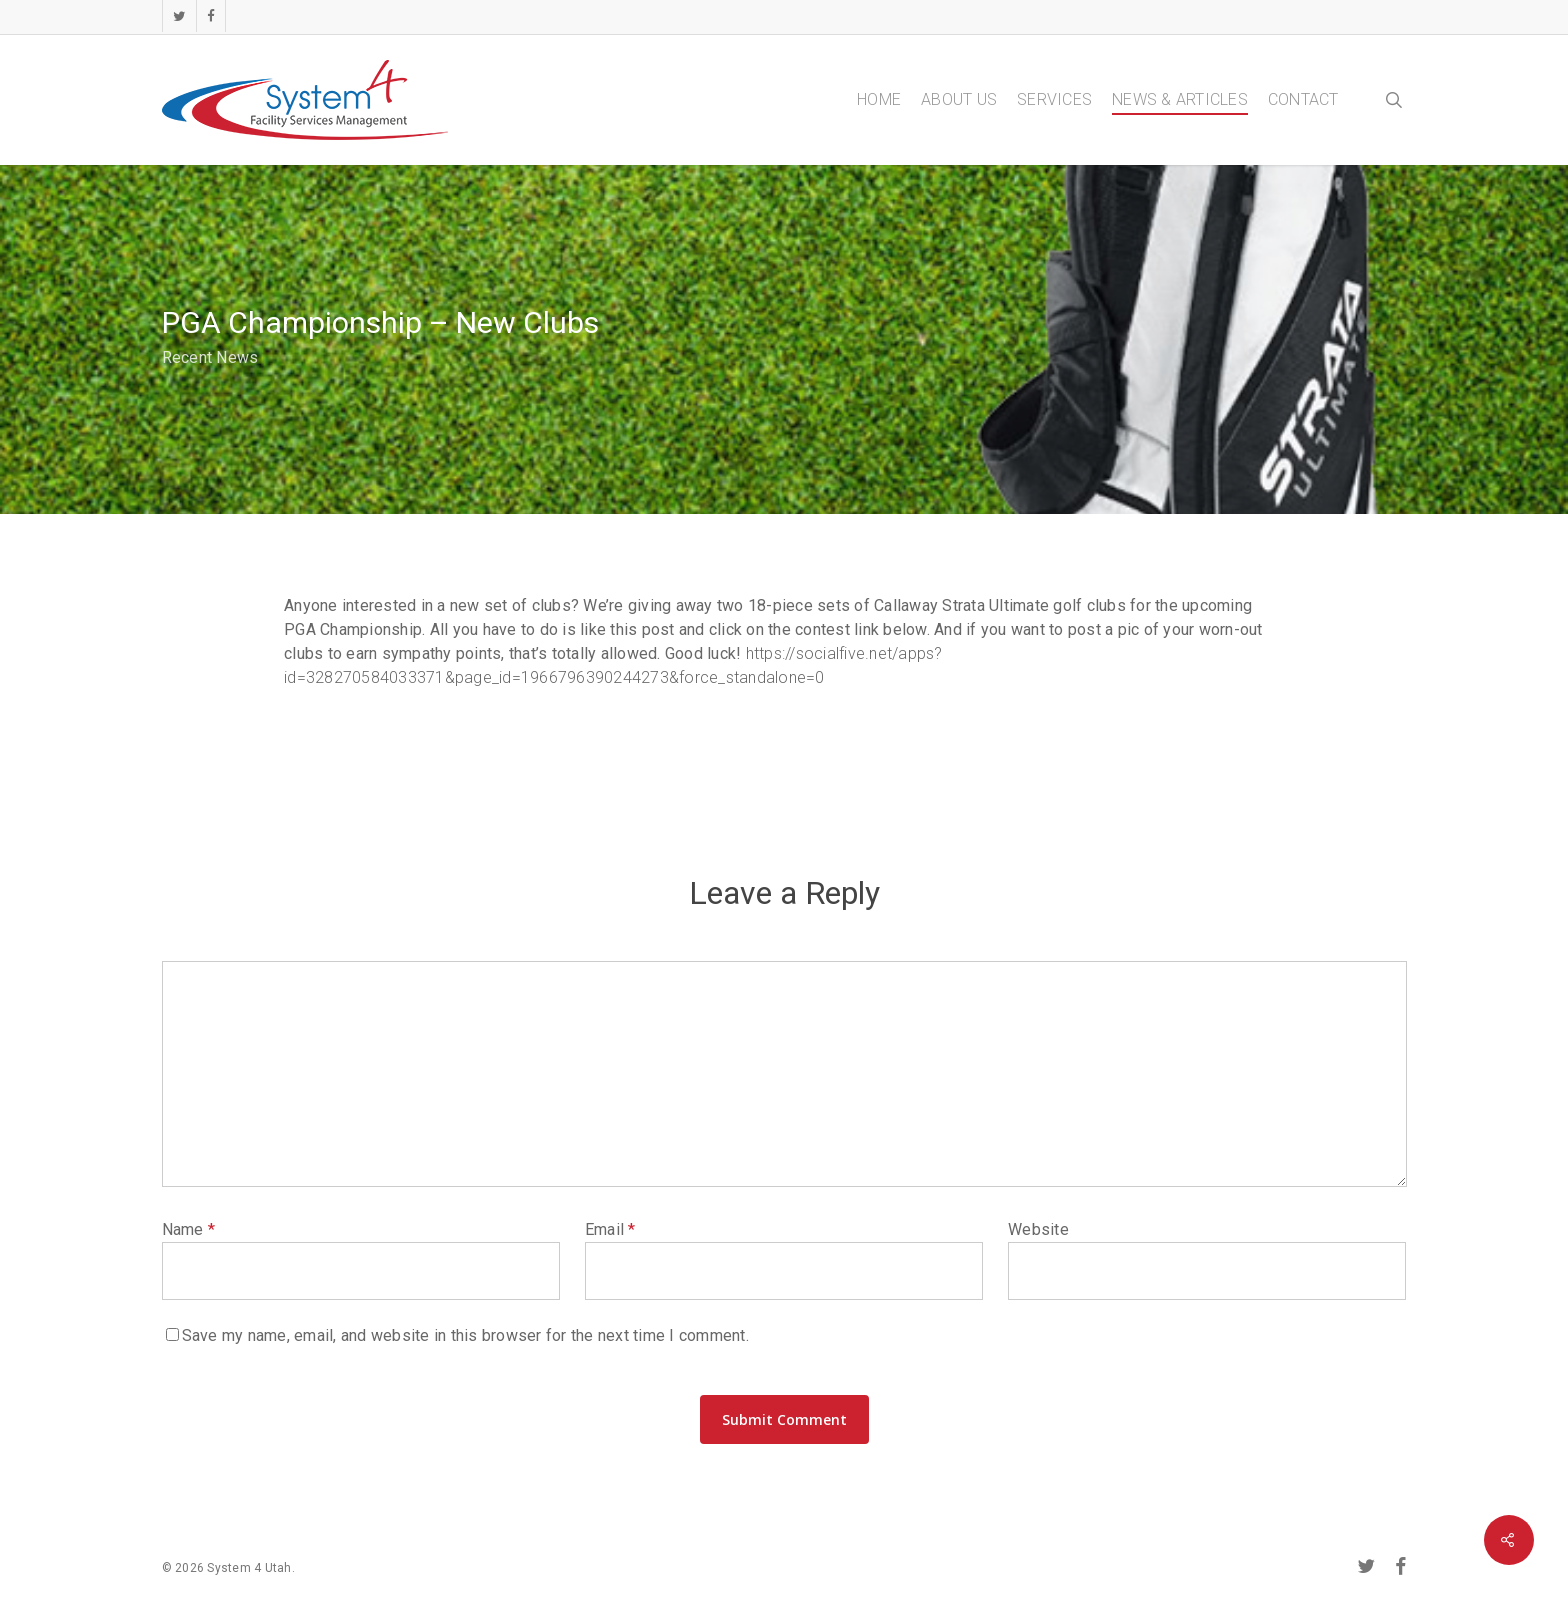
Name (189, 1229)
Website (1038, 1229)
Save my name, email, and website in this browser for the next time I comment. (465, 1335)
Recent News (210, 357)
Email (610, 1229)
